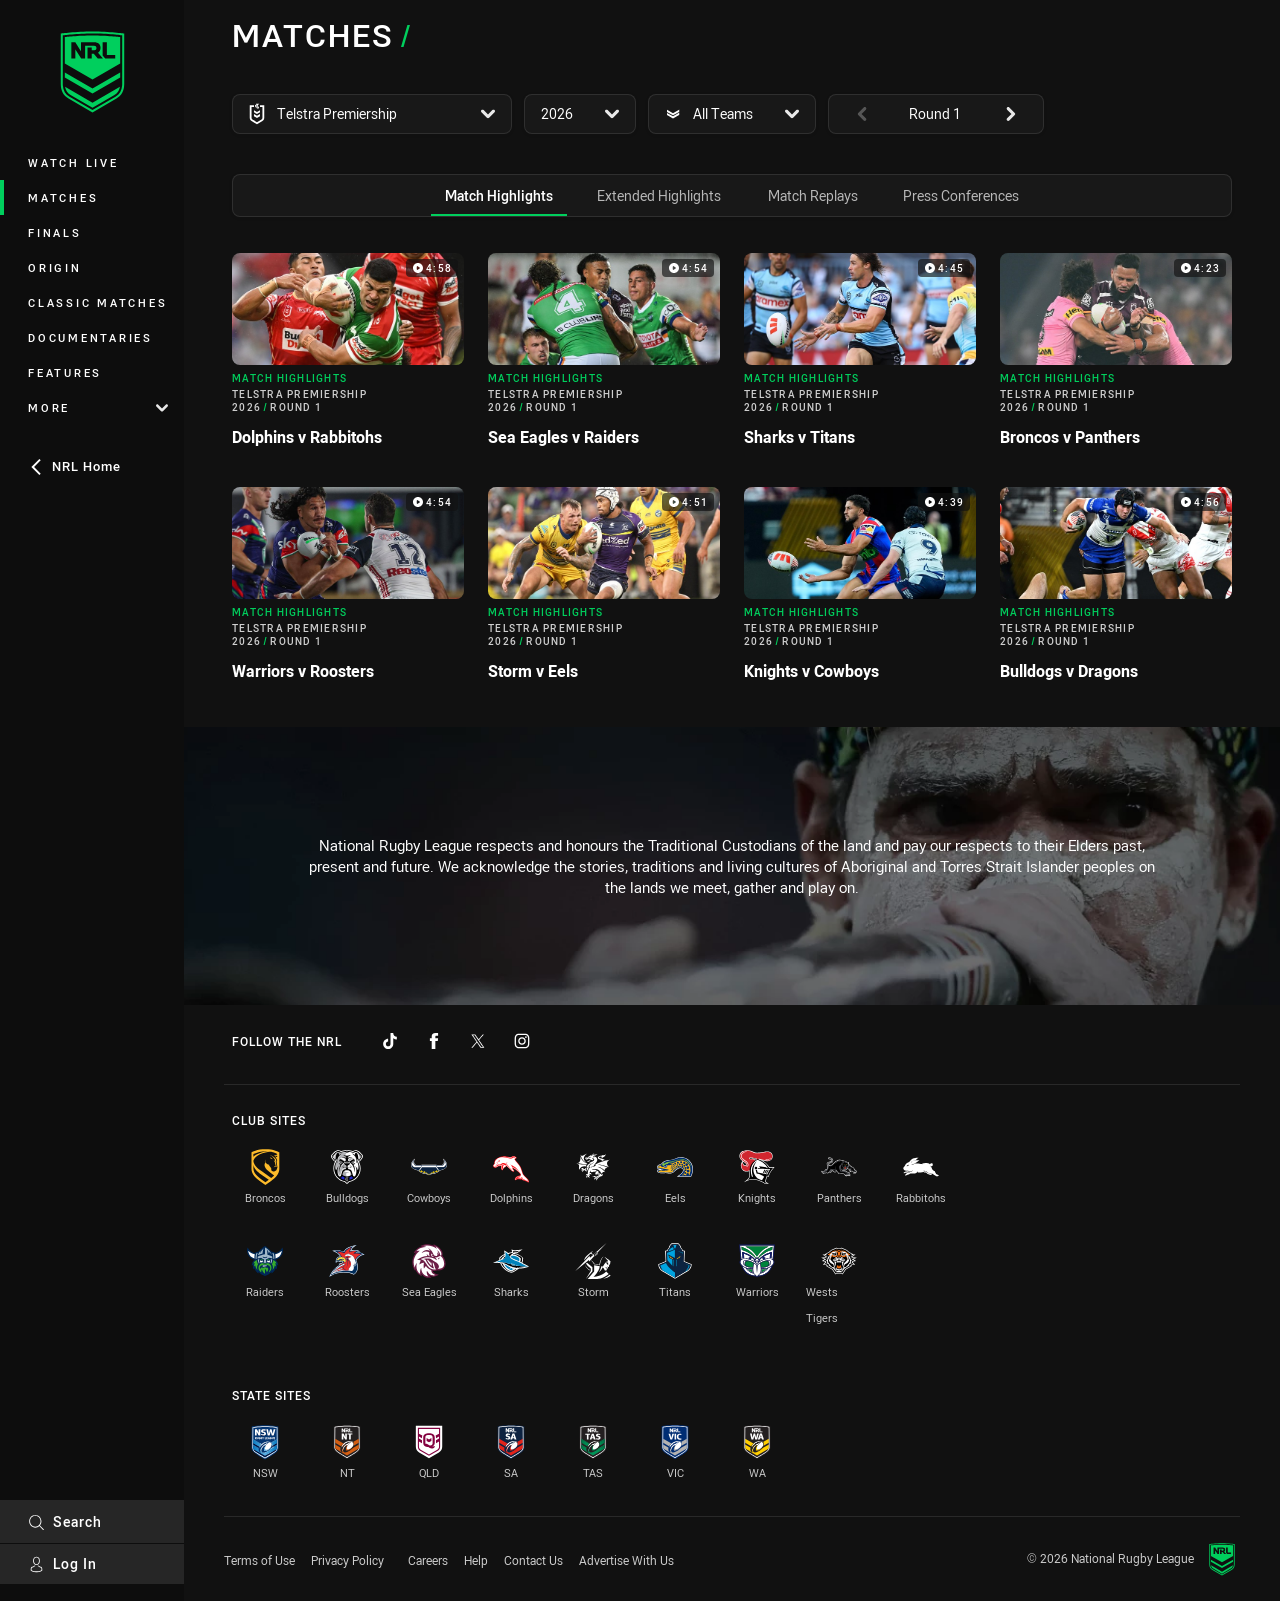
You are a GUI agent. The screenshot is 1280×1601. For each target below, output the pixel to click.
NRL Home (74, 466)
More (98, 407)
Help (476, 1560)
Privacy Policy (347, 1560)
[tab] (499, 195)
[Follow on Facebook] (434, 1041)
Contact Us (533, 1560)
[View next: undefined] (1020, 114)
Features (65, 372)
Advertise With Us (626, 1560)
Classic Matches (97, 302)
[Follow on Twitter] (478, 1041)
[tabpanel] (732, 475)
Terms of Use (259, 1560)
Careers (428, 1560)
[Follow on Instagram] (522, 1041)
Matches (63, 197)
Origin (55, 267)
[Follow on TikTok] (390, 1041)
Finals (55, 232)
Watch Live (73, 162)
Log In (62, 1563)
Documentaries (90, 337)
